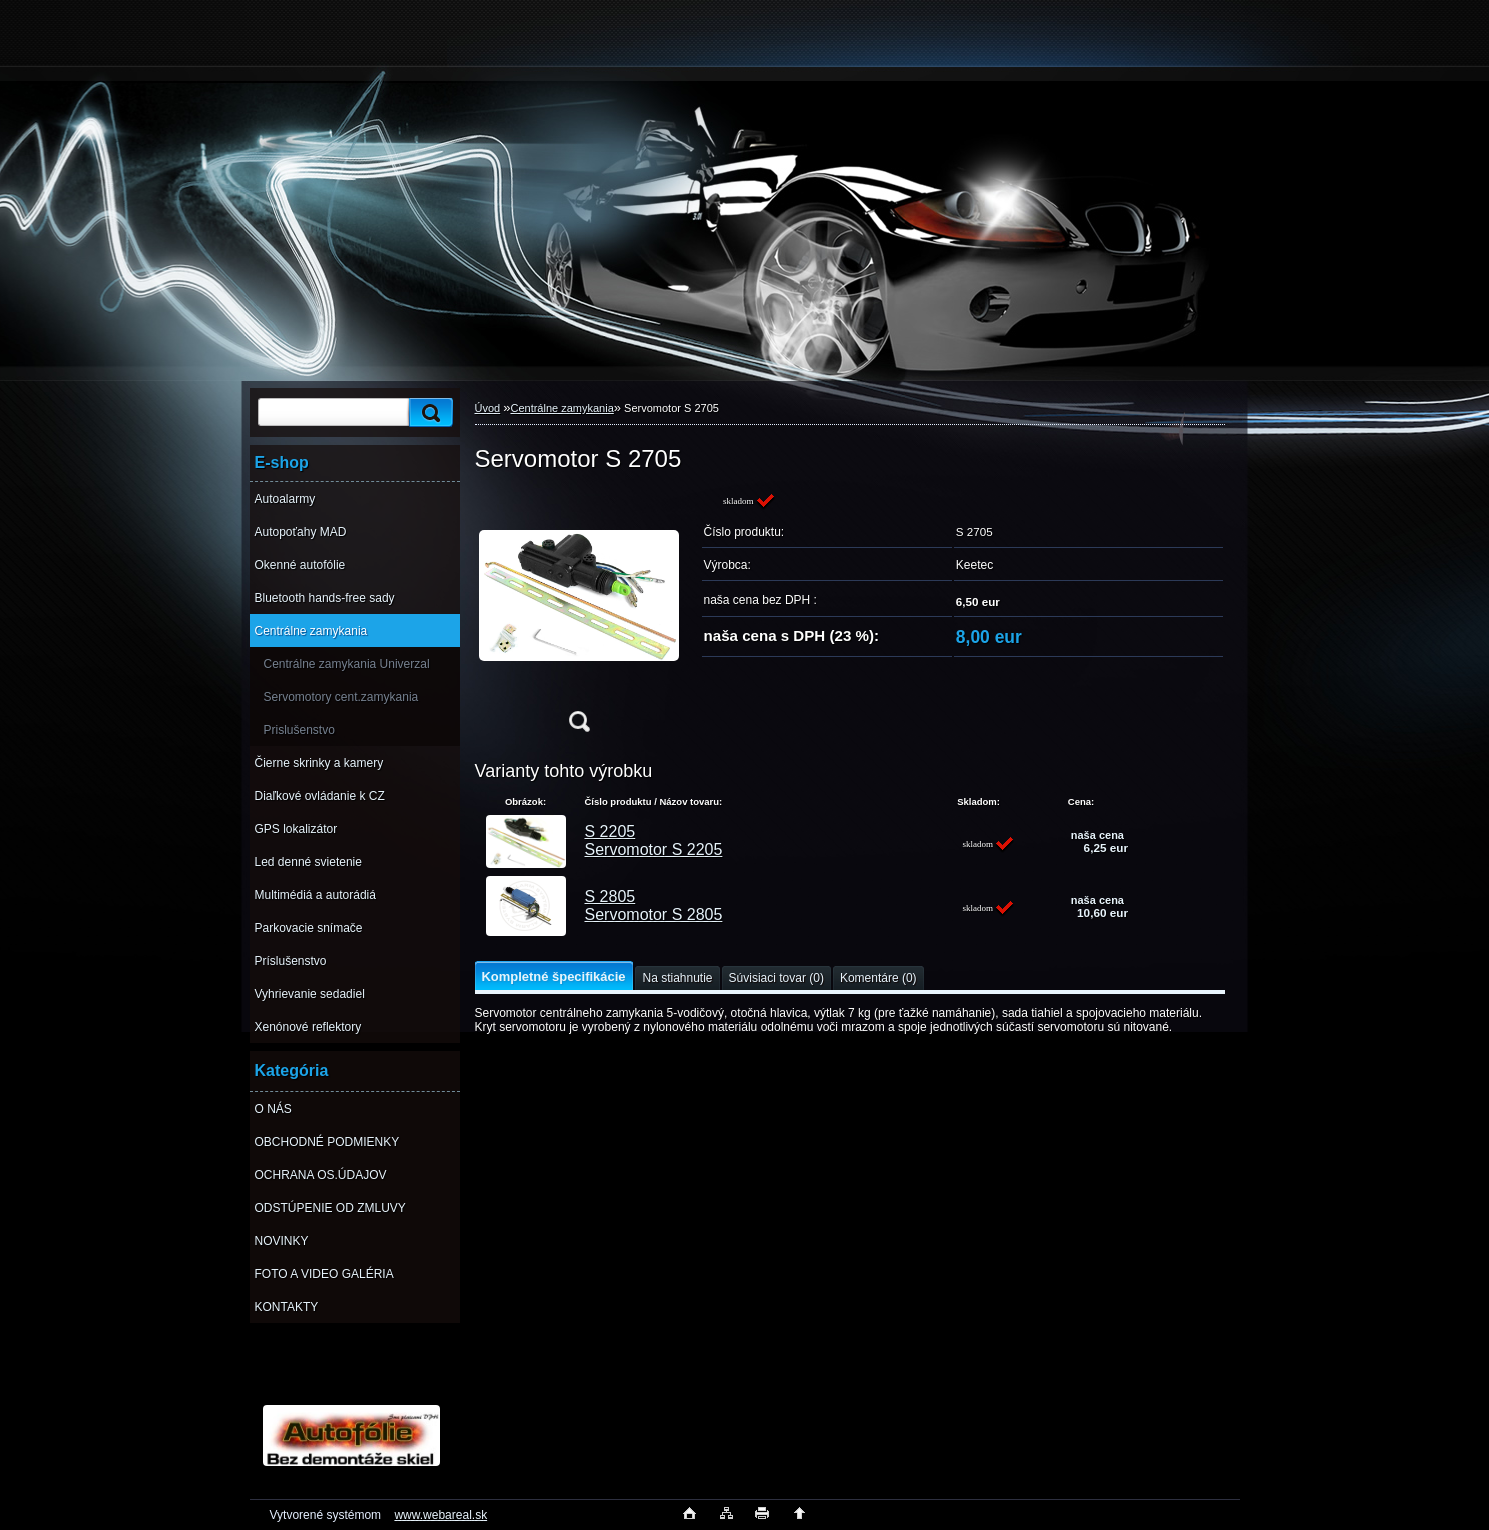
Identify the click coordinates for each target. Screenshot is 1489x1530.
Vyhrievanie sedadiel (310, 994)
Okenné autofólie (300, 565)
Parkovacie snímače (309, 928)
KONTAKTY (287, 1307)
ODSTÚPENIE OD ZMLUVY (330, 1208)
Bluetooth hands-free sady (325, 598)
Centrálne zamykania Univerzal (347, 664)
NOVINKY (282, 1241)
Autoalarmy (285, 499)
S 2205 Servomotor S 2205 (654, 840)
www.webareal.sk (440, 1515)
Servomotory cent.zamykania (341, 697)
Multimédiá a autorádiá (315, 895)
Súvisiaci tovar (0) (776, 978)
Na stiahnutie (677, 978)
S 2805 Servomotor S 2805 (654, 905)
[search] (428, 412)
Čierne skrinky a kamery (319, 763)
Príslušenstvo (291, 961)
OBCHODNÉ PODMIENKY (327, 1142)
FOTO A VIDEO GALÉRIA (324, 1274)
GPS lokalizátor (296, 829)
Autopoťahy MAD (301, 532)
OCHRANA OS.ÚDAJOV (321, 1175)
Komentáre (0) (878, 978)
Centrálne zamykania (311, 631)
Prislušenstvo (299, 730)
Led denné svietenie (308, 862)
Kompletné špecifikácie (554, 976)
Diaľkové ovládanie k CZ (320, 796)
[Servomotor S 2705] (579, 618)
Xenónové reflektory (308, 1027)
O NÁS (273, 1109)
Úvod (488, 408)
